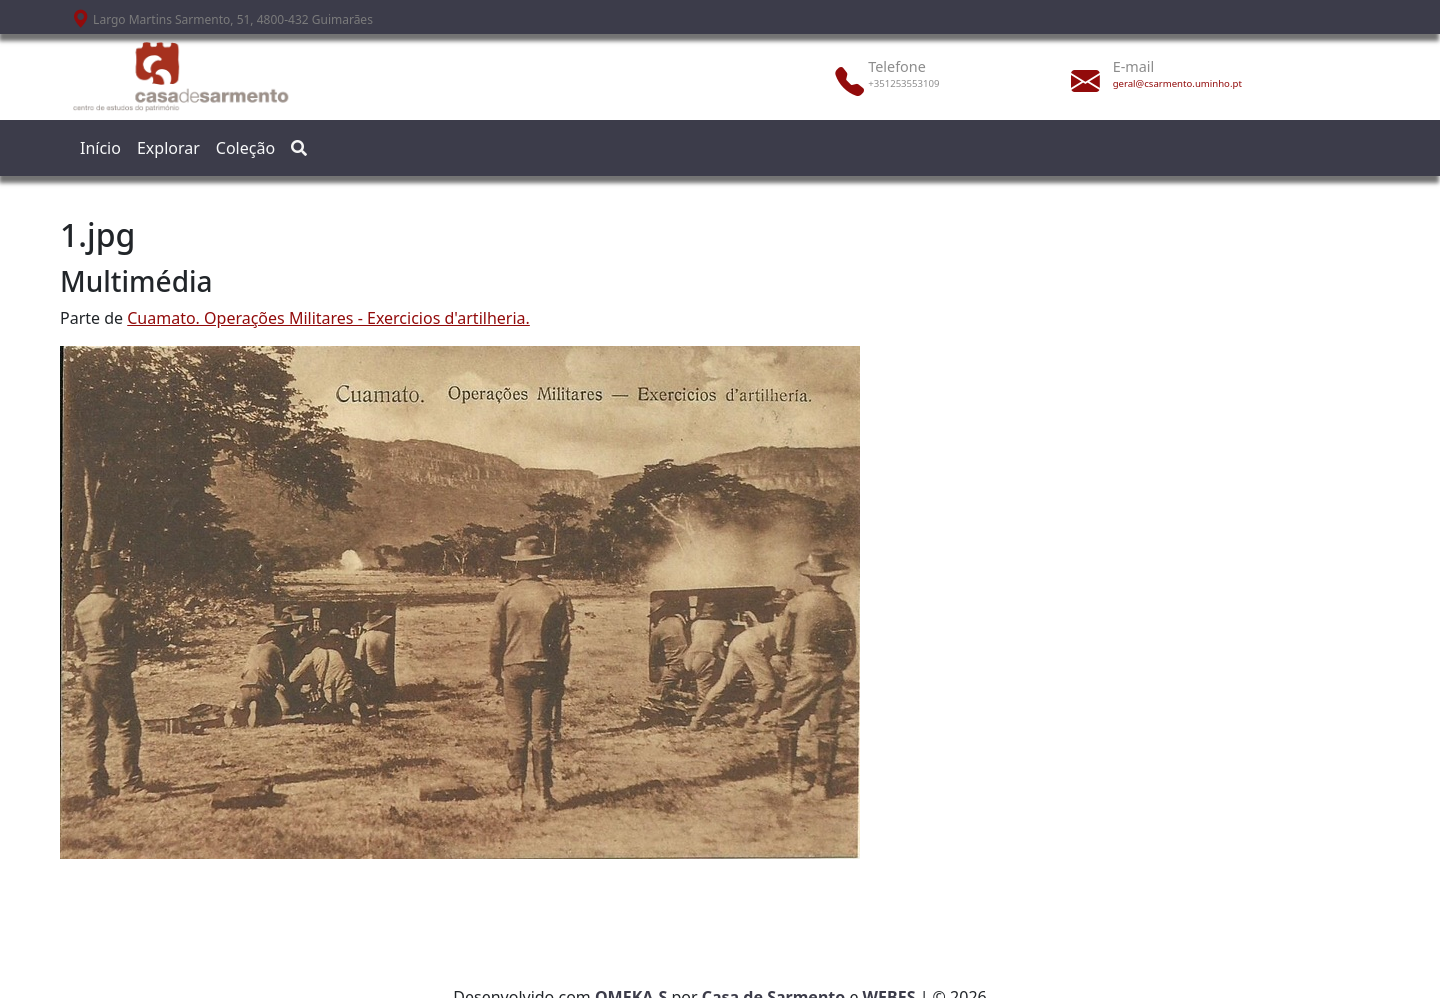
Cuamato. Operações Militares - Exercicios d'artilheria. (328, 318)
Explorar (168, 148)
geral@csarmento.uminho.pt (1177, 83)
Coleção (245, 148)
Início (100, 148)
